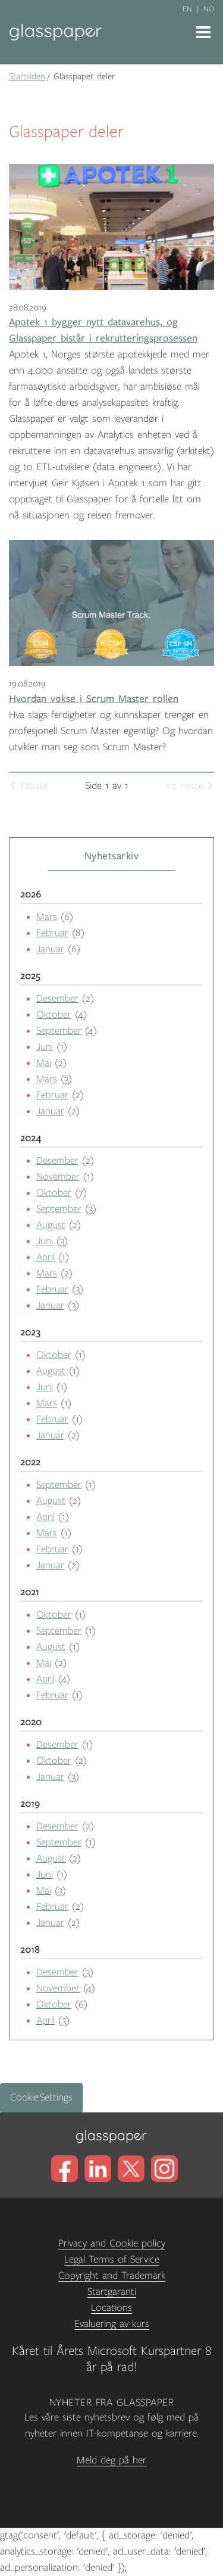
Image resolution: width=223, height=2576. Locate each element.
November (58, 1177)
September (58, 1031)
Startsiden (27, 76)
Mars (46, 917)
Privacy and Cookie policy (111, 2243)
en (187, 9)
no (208, 9)
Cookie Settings (41, 2097)
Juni (44, 1047)
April (45, 1257)
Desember (57, 998)
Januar (50, 949)
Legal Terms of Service (111, 2259)
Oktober (53, 1014)
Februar (52, 933)
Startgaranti (111, 2291)
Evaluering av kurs (111, 2324)
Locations (111, 2307)
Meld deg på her (111, 2460)
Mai (43, 1063)
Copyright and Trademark (111, 2275)
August (50, 1225)
